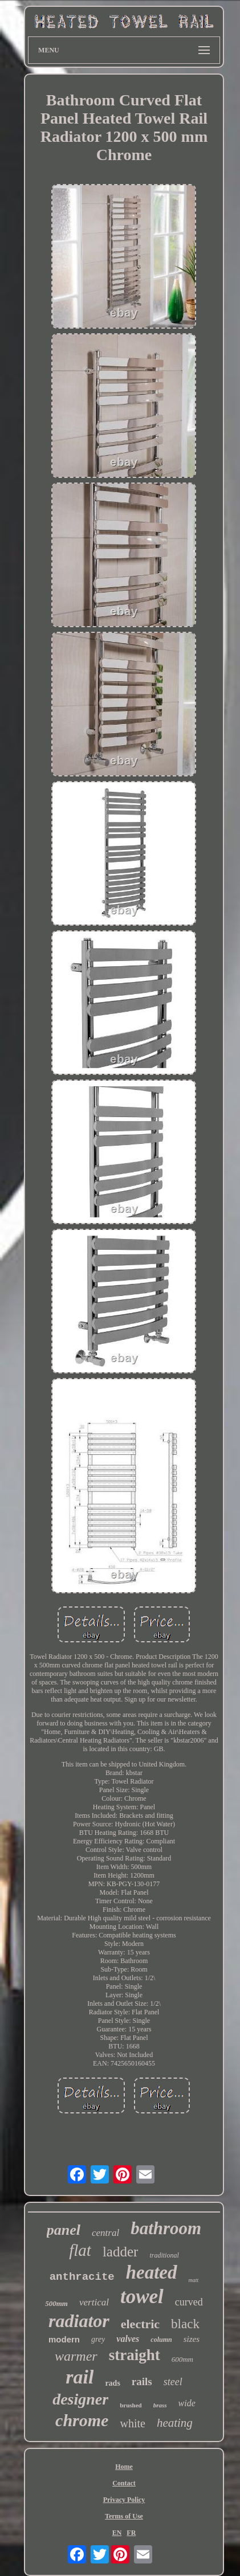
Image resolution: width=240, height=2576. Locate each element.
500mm (56, 2303)
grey (98, 2339)
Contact (124, 2483)
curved (189, 2302)
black (185, 2324)
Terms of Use (124, 2516)
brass (160, 2405)
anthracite (82, 2277)
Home (124, 2467)
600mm (182, 2359)
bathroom (166, 2228)
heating (175, 2423)
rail (79, 2376)
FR (131, 2533)
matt (194, 2280)
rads (112, 2383)
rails (142, 2381)
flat (80, 2250)
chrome (81, 2420)
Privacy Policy (124, 2500)
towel (142, 2296)
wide (187, 2403)
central (105, 2232)
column (161, 2340)
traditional (163, 2255)
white (132, 2423)
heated (151, 2272)
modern (64, 2339)
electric (140, 2324)
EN (117, 2533)
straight (134, 2355)
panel (63, 2230)
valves (127, 2339)
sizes (192, 2339)
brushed (131, 2405)
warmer (76, 2356)
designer (80, 2399)
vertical (94, 2302)
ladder (120, 2251)
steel (173, 2381)
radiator (78, 2321)
